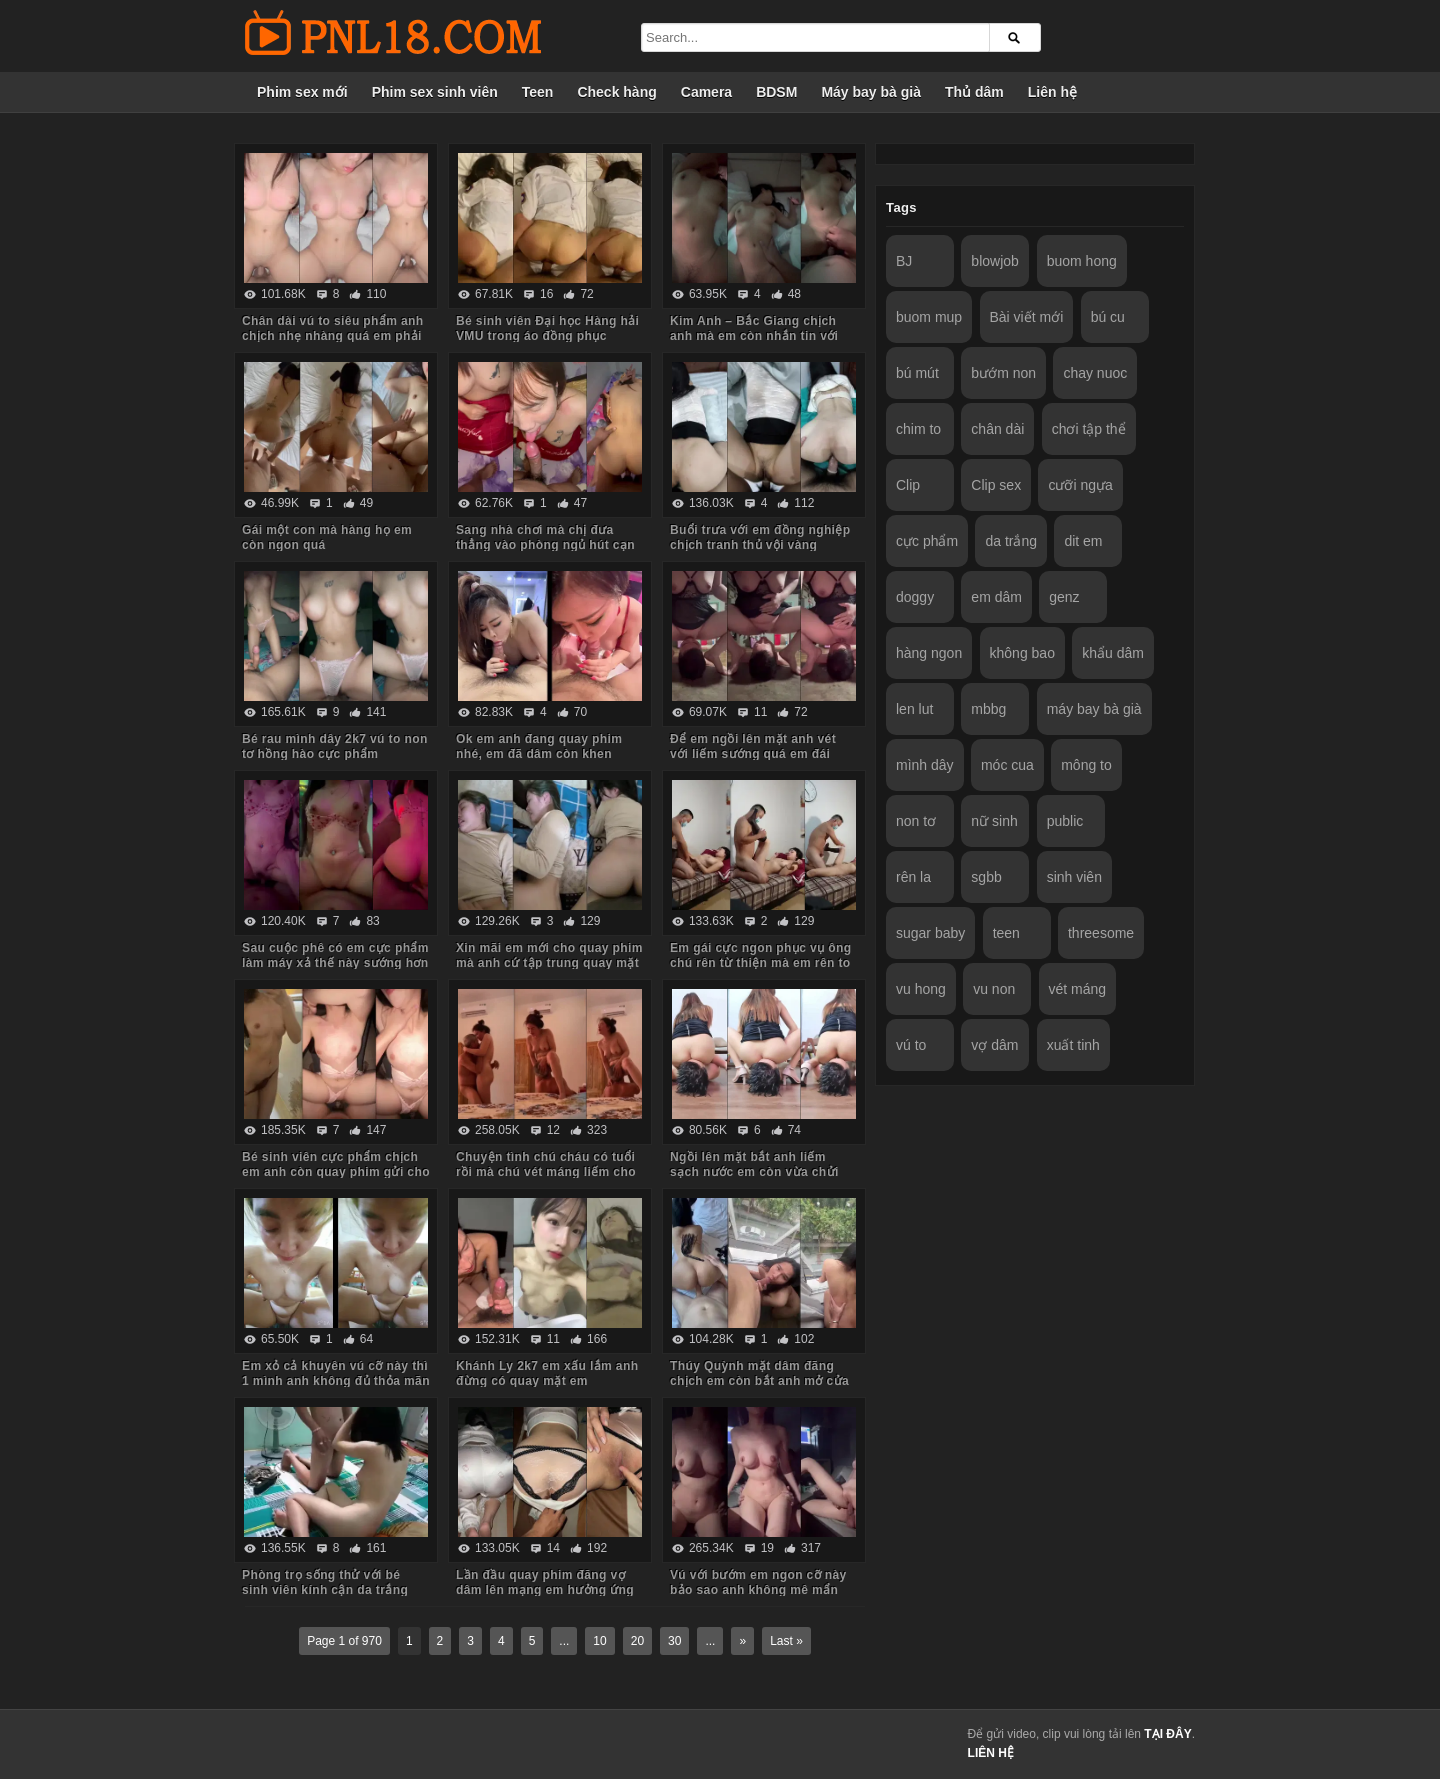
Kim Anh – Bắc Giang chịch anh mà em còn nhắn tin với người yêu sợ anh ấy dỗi (754, 336)
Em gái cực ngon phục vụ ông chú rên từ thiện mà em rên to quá (760, 963)
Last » (786, 1641)
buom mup (929, 317)
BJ (904, 261)
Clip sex (996, 485)
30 (674, 1641)
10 (599, 1641)
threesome (1101, 933)
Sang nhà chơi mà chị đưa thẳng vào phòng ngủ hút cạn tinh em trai (545, 545)
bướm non (1003, 373)
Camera (706, 92)
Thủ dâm (974, 92)
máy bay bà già (1094, 709)
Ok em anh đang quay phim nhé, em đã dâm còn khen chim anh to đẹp (539, 754)
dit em (1083, 541)
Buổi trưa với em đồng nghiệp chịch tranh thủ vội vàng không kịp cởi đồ (760, 545)
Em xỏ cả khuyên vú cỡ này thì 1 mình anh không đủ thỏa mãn (336, 1373)
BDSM (776, 92)
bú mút (917, 373)
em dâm (996, 597)
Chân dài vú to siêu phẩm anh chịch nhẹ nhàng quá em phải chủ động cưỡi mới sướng (333, 336)
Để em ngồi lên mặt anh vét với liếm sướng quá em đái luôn (753, 754)
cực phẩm (927, 541)
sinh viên (1074, 877)
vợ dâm (994, 1045)
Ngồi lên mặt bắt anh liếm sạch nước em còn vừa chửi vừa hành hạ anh (754, 1172)
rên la (913, 877)
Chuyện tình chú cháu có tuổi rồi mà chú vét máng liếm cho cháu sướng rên (546, 1172)
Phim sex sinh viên (435, 92)
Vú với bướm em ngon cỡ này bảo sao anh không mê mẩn (758, 1582)
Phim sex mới (302, 92)
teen (1006, 933)
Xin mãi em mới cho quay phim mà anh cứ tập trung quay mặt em (549, 963)
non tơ (916, 821)
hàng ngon (929, 653)
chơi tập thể (1089, 429)
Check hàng (616, 92)
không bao (1022, 653)
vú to (911, 1045)
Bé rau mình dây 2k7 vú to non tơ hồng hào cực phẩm (335, 746)
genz (1064, 597)
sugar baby (930, 933)
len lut (914, 709)
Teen (538, 92)
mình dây (925, 765)
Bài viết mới (1027, 317)
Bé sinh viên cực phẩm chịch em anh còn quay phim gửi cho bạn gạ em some (336, 1172)
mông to (1086, 765)
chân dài (997, 429)
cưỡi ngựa (1080, 485)
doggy (915, 597)
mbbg (988, 709)
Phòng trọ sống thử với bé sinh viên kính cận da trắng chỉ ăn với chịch (325, 1590)
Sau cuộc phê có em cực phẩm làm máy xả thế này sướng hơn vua (335, 963)
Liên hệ (1052, 92)
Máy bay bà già (871, 92)
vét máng (1078, 989)
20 (637, 1641)
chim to (918, 429)
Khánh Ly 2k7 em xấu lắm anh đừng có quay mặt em (547, 1373)
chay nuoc (1095, 373)
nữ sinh (994, 821)
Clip (908, 485)
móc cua (1007, 765)
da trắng (1011, 541)
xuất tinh (1073, 1045)
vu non (994, 989)
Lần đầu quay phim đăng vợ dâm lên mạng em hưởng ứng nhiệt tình (545, 1590)
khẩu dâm (1113, 653)
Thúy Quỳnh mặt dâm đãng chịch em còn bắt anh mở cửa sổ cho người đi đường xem (759, 1381)
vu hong (921, 989)
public (1065, 821)
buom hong (1082, 261)
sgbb (986, 877)
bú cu (1108, 317)
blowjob (994, 261)
